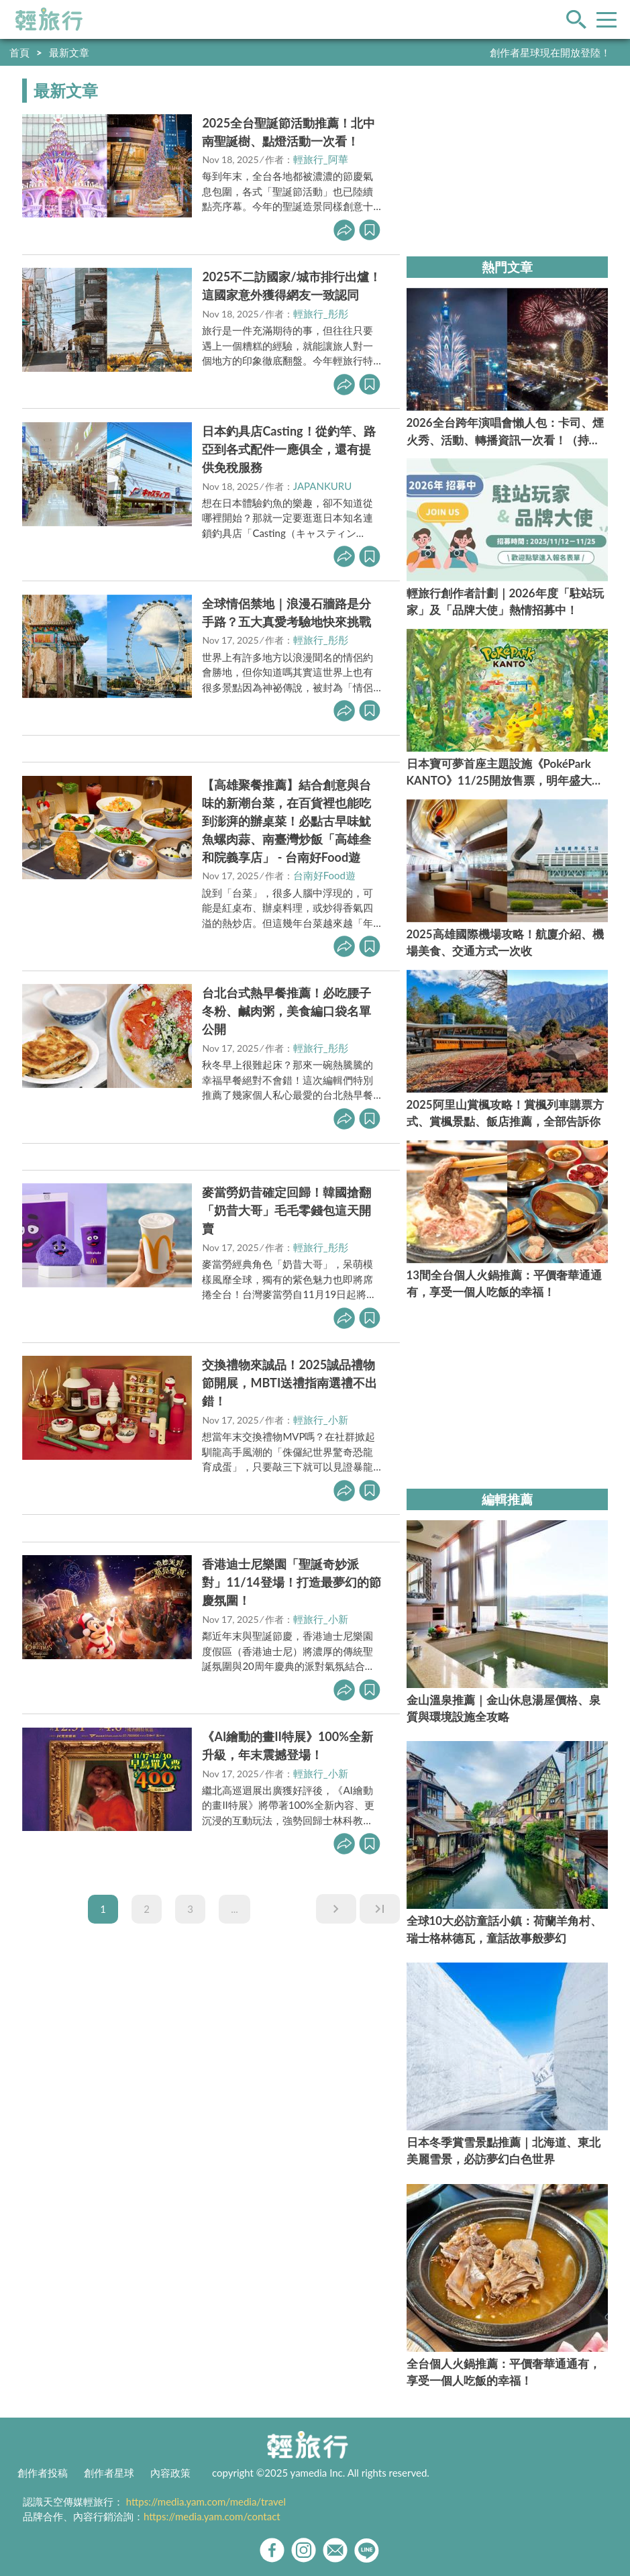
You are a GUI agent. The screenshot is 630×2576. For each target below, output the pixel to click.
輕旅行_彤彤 (320, 313)
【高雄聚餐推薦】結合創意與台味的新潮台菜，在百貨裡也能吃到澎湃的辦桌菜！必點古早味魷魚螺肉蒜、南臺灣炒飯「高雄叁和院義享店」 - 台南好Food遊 (286, 820)
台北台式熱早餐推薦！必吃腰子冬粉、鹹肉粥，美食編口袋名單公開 (286, 1010)
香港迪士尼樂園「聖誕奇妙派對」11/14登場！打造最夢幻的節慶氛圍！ (291, 1581)
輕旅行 (49, 19)
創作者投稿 (42, 2473)
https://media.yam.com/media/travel (206, 2501)
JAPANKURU (322, 486)
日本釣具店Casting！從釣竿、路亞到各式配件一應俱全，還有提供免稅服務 (288, 449)
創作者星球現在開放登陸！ (550, 52)
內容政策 (170, 2473)
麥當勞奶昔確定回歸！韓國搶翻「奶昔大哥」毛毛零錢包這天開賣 (286, 1210)
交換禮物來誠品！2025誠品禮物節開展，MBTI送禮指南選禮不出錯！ (289, 1382)
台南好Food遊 (324, 875)
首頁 (19, 52)
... (234, 1909)
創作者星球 (109, 2473)
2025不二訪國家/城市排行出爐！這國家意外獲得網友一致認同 (291, 285)
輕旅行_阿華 (320, 159)
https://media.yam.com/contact (212, 2516)
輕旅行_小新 (320, 1420)
